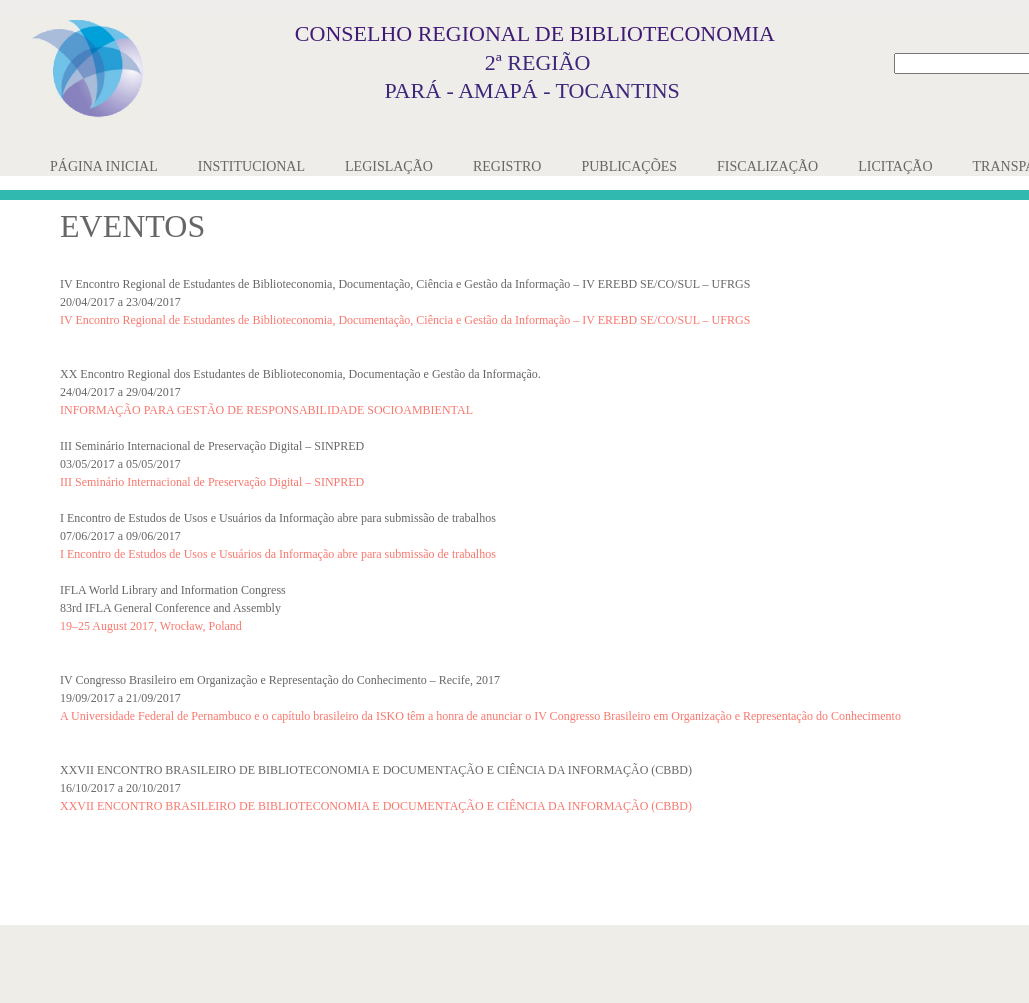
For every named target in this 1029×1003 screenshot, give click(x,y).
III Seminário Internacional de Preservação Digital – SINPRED (212, 482)
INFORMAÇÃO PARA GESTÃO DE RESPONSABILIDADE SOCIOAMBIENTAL (266, 410)
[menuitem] (104, 167)
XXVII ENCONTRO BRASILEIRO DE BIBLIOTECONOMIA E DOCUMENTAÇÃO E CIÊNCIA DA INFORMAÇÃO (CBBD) (376, 806)
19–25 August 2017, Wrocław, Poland (151, 626)
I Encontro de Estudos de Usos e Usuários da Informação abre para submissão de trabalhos (278, 554)
